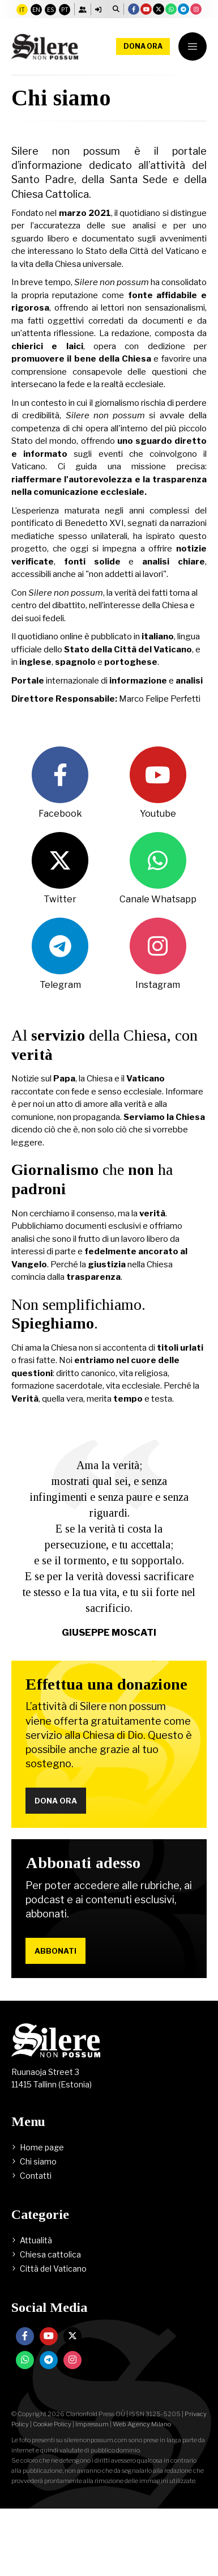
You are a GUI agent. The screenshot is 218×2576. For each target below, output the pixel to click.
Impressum (92, 2424)
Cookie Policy (52, 2424)
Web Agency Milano (142, 2424)
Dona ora (143, 46)
